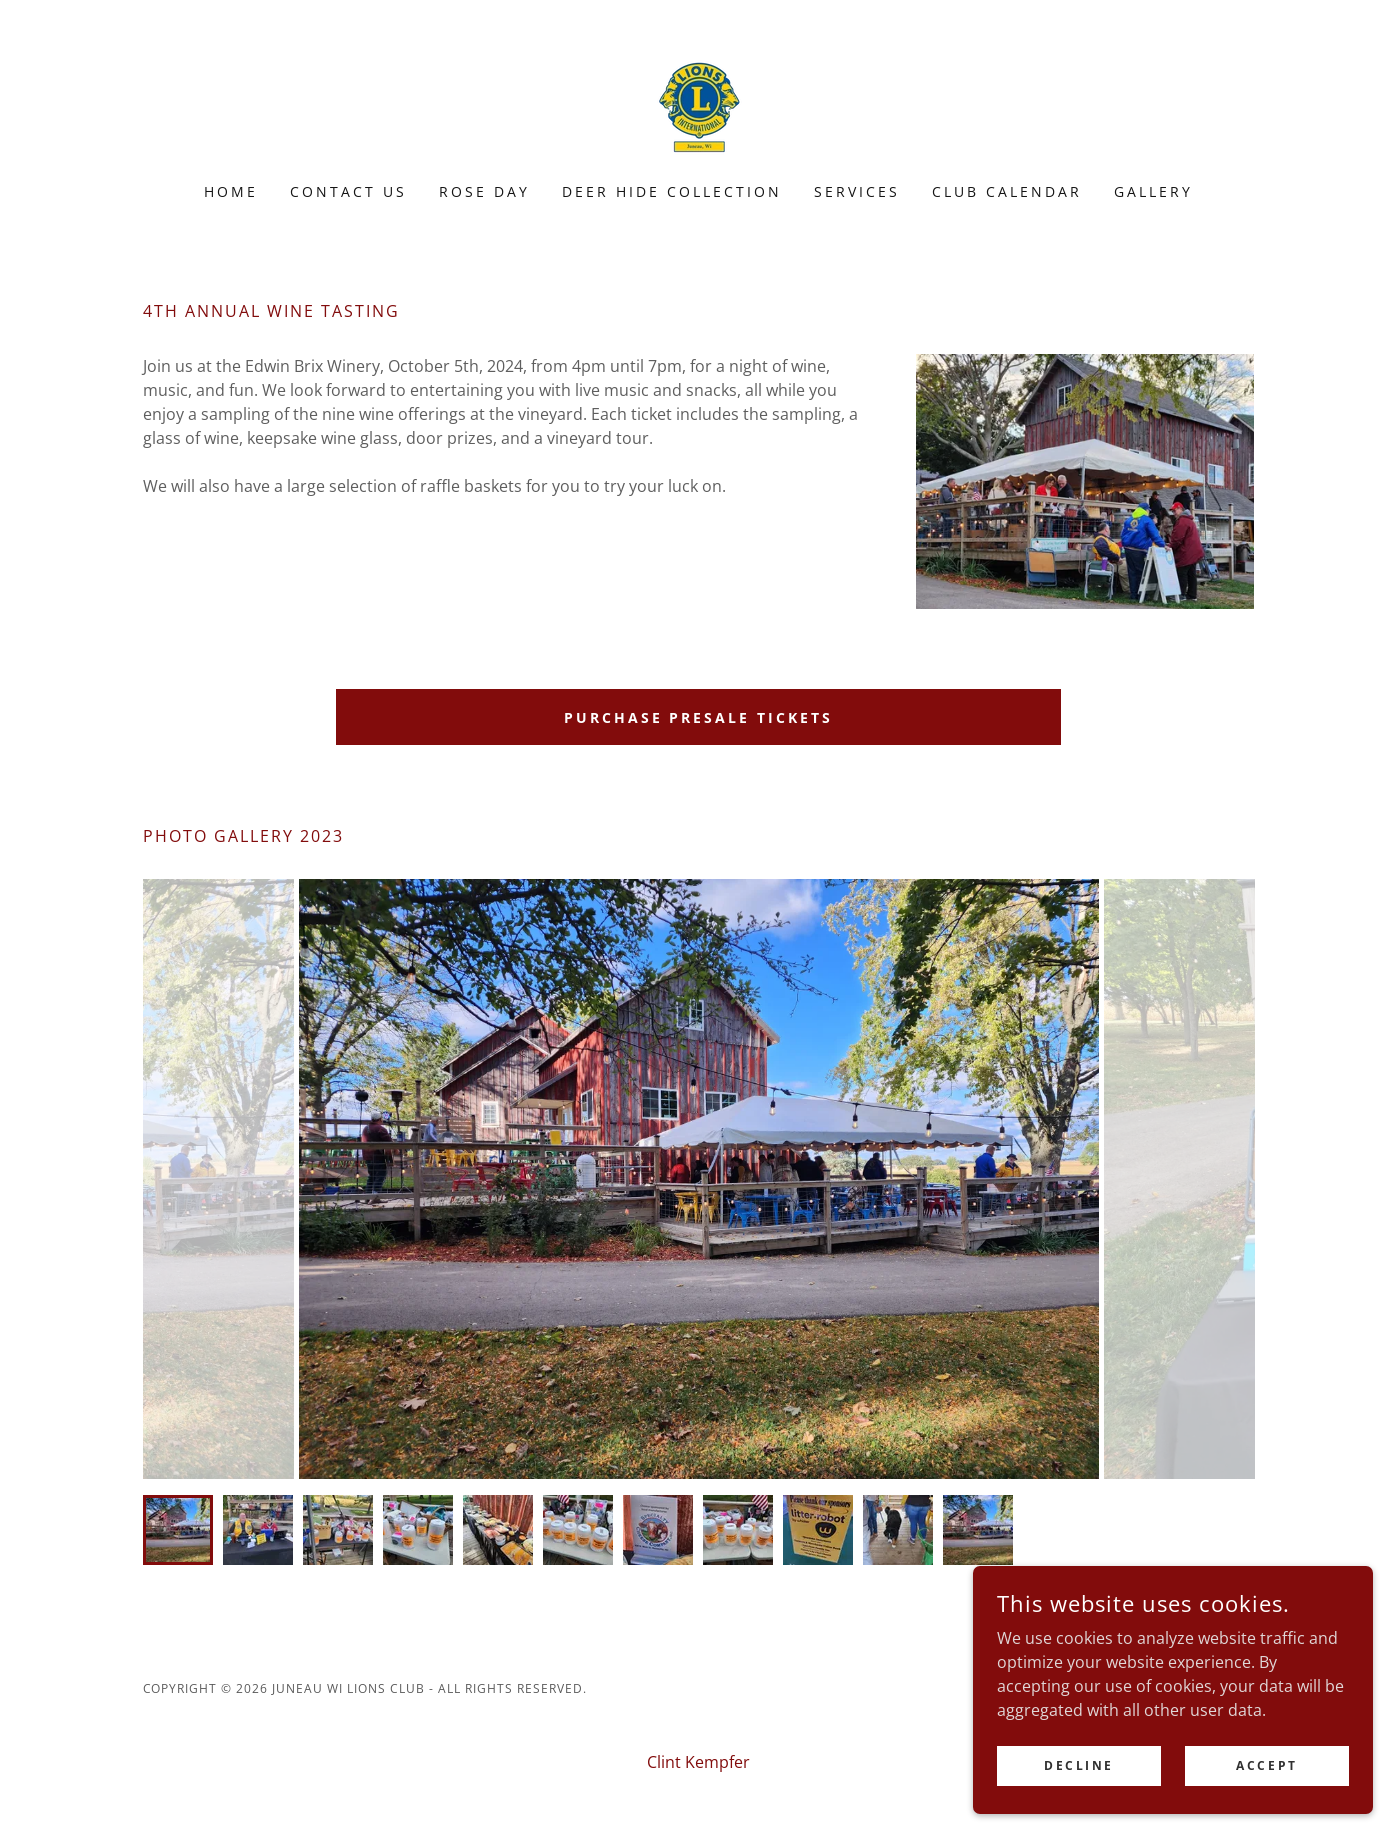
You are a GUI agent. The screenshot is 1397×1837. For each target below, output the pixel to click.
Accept (1266, 1765)
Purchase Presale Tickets (699, 717)
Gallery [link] (1153, 191)
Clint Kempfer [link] (698, 1762)
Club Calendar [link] (1007, 191)
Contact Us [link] (348, 191)
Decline (1079, 1765)
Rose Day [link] (484, 191)
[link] (698, 104)
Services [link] (857, 191)
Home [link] (231, 191)
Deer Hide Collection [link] (672, 191)
